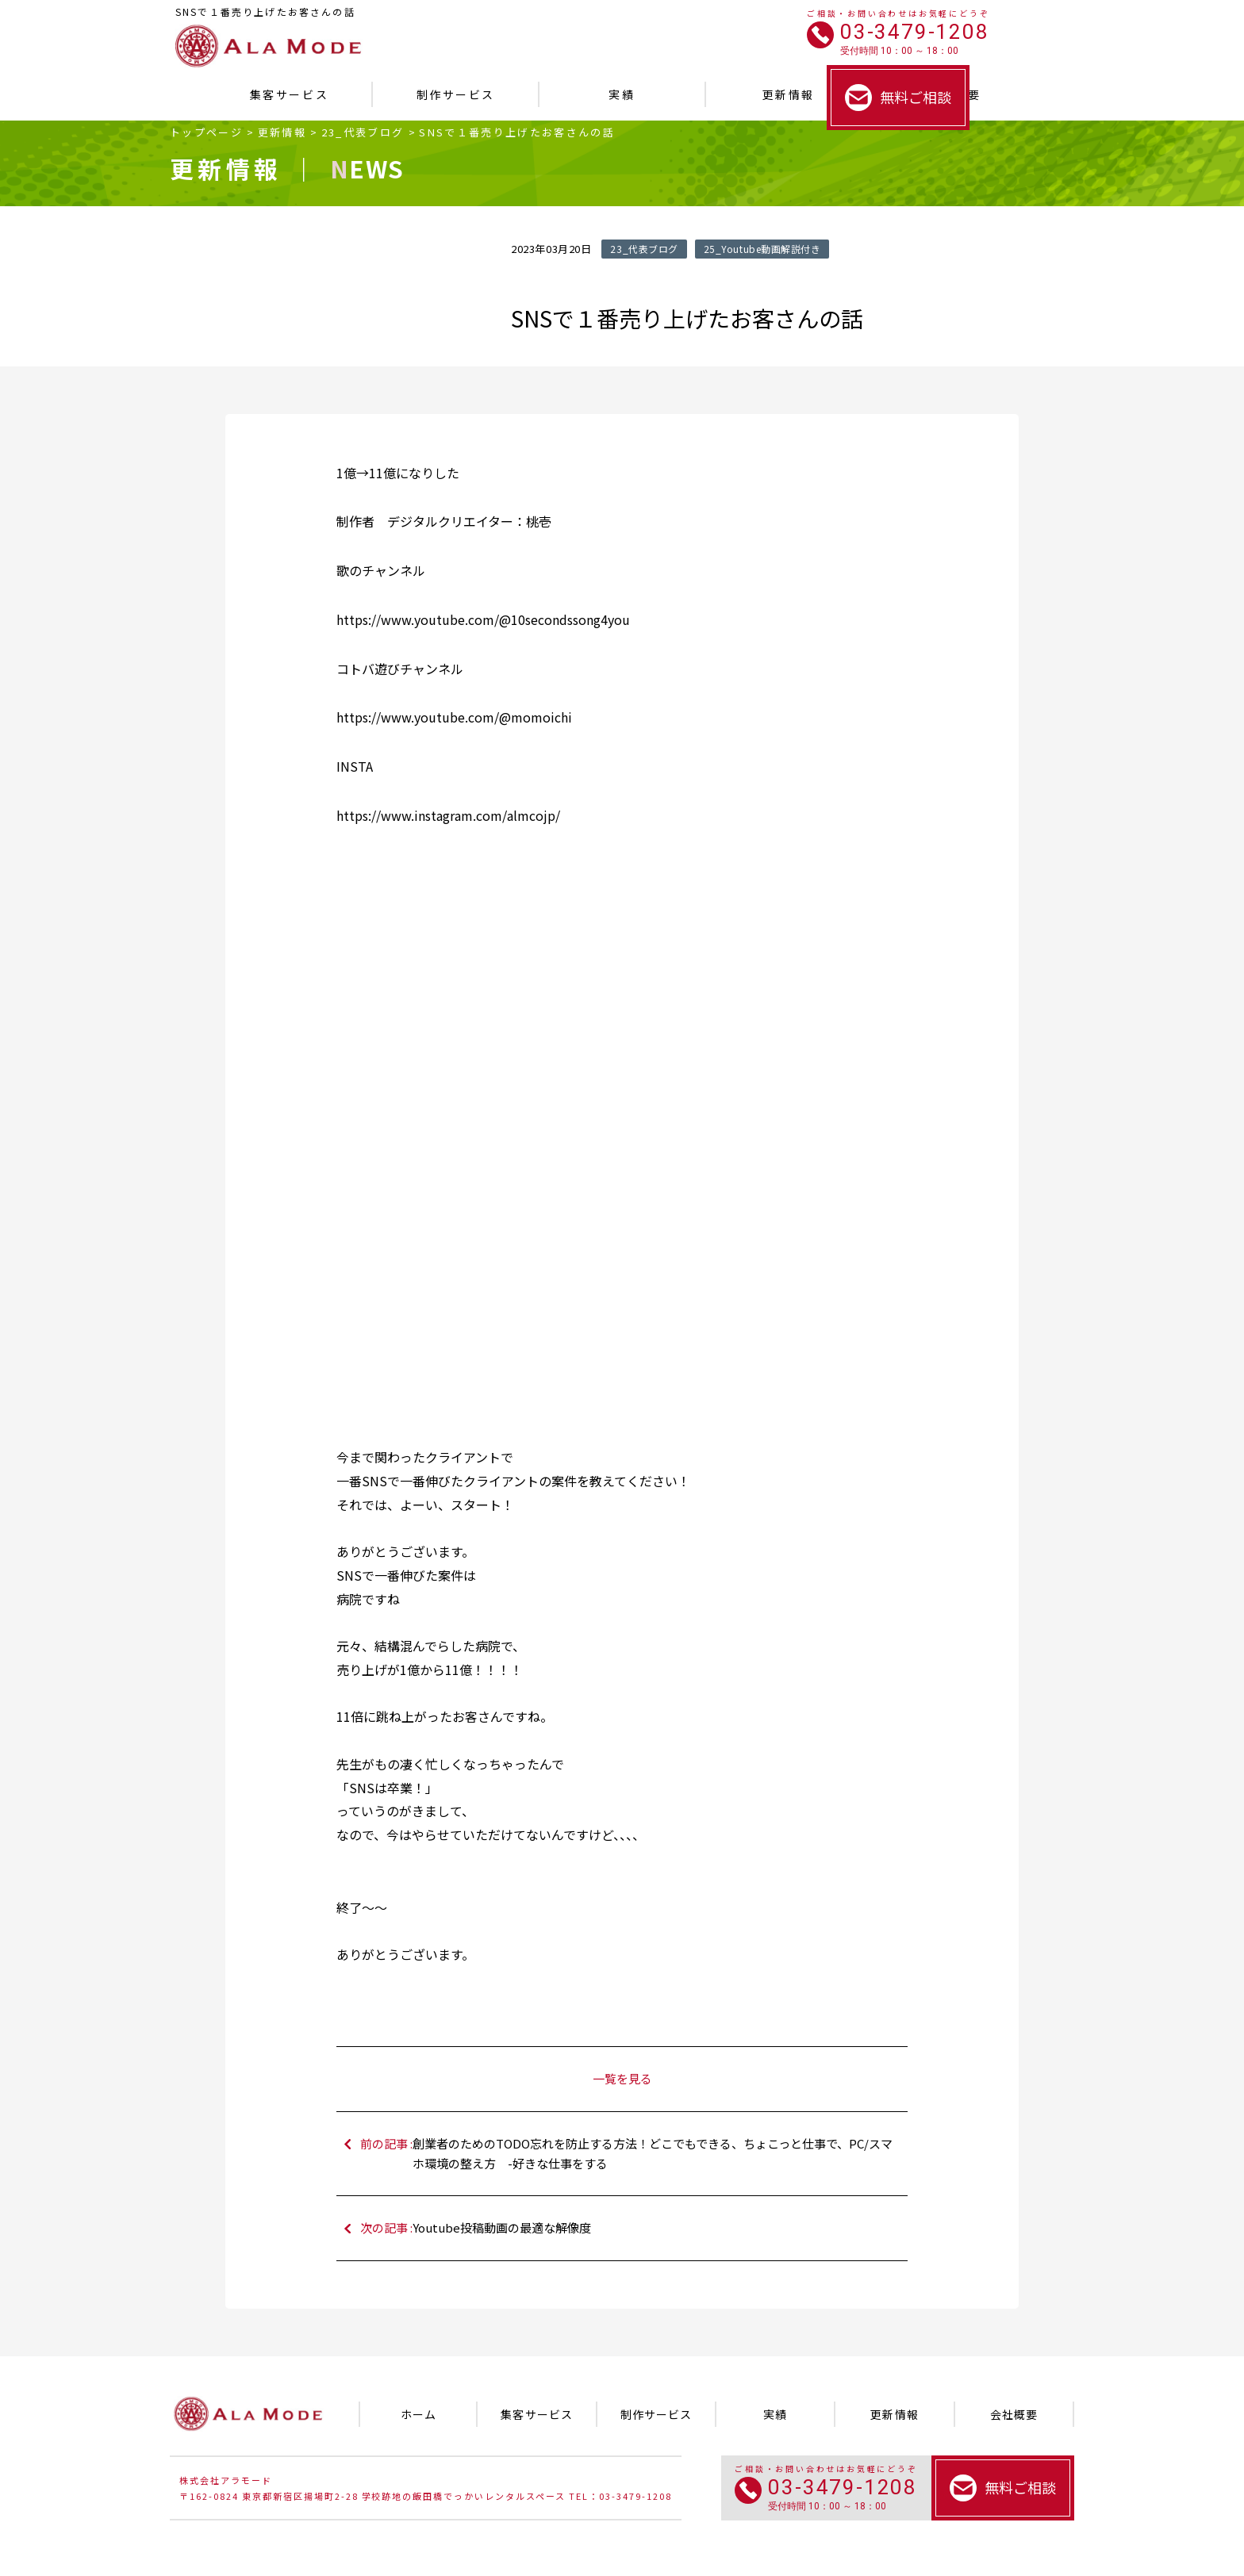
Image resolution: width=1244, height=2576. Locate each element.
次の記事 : (630, 2228)
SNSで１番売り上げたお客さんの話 (517, 132)
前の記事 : (630, 2154)
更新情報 (282, 132)
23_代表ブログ (363, 132)
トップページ (206, 132)
